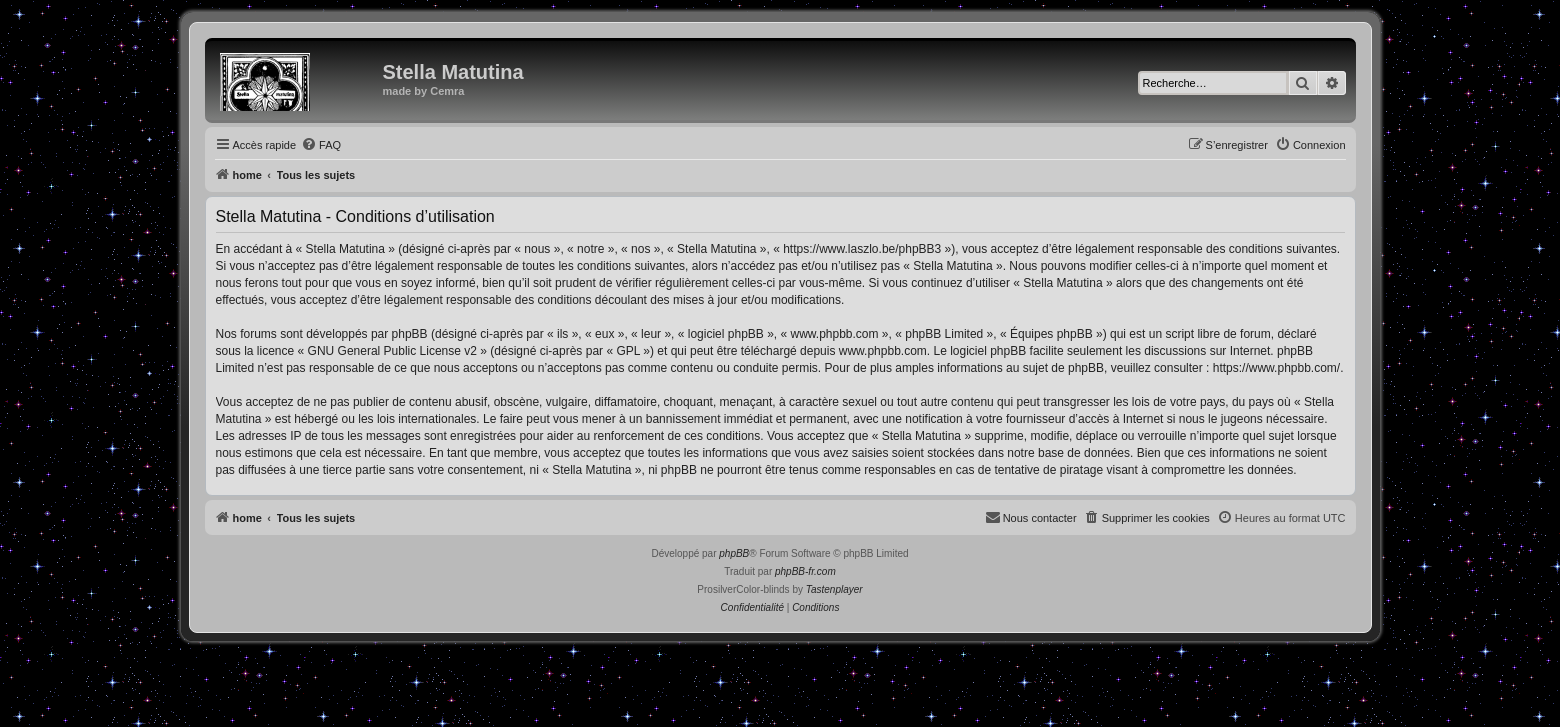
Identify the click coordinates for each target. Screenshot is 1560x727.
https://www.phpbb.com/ (1276, 368)
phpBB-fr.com (805, 571)
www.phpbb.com (883, 351)
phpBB (734, 553)
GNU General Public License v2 (392, 351)
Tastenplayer (834, 589)
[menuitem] (321, 145)
